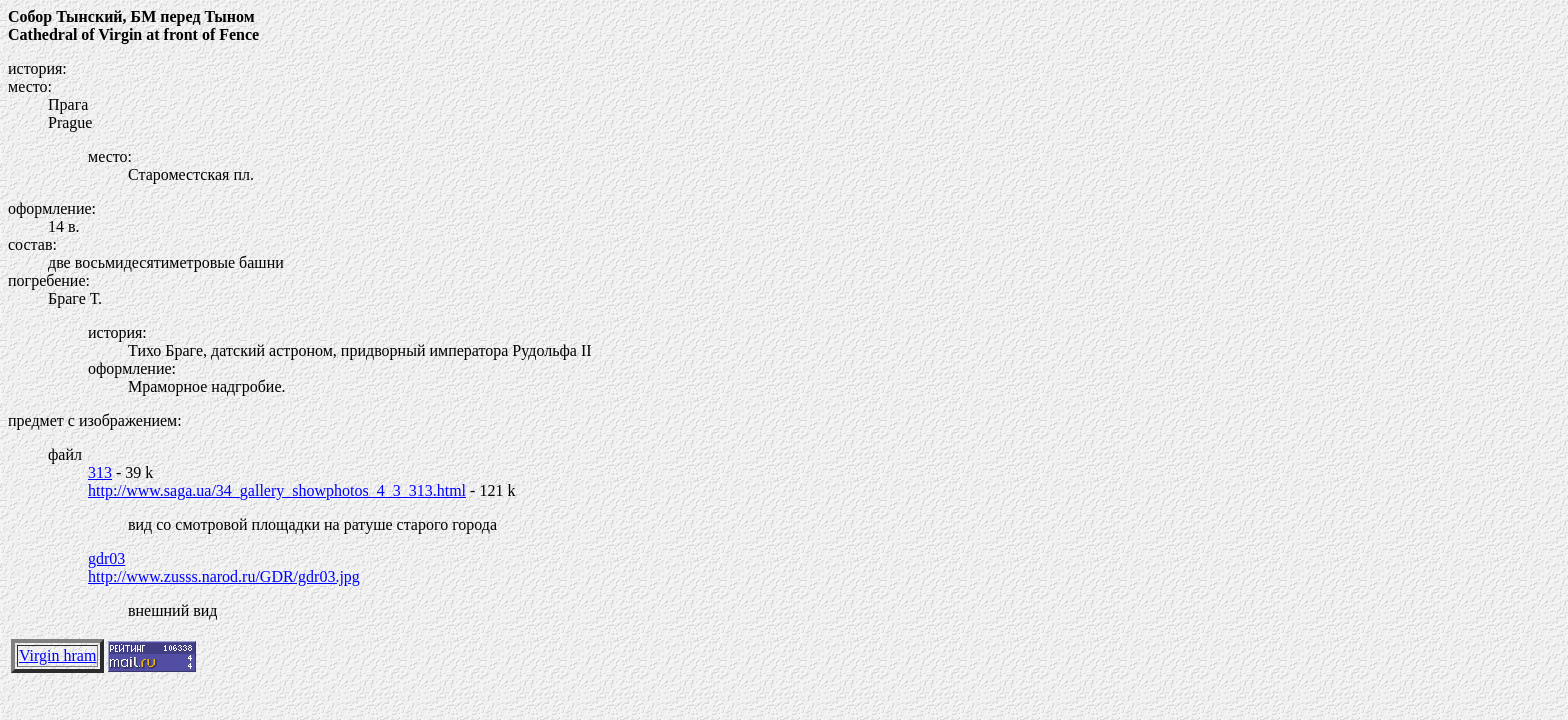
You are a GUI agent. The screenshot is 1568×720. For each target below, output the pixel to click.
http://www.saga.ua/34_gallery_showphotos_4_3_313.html (277, 490)
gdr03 (106, 558)
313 (100, 472)
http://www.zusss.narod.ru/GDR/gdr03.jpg (224, 576)
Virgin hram (57, 655)
